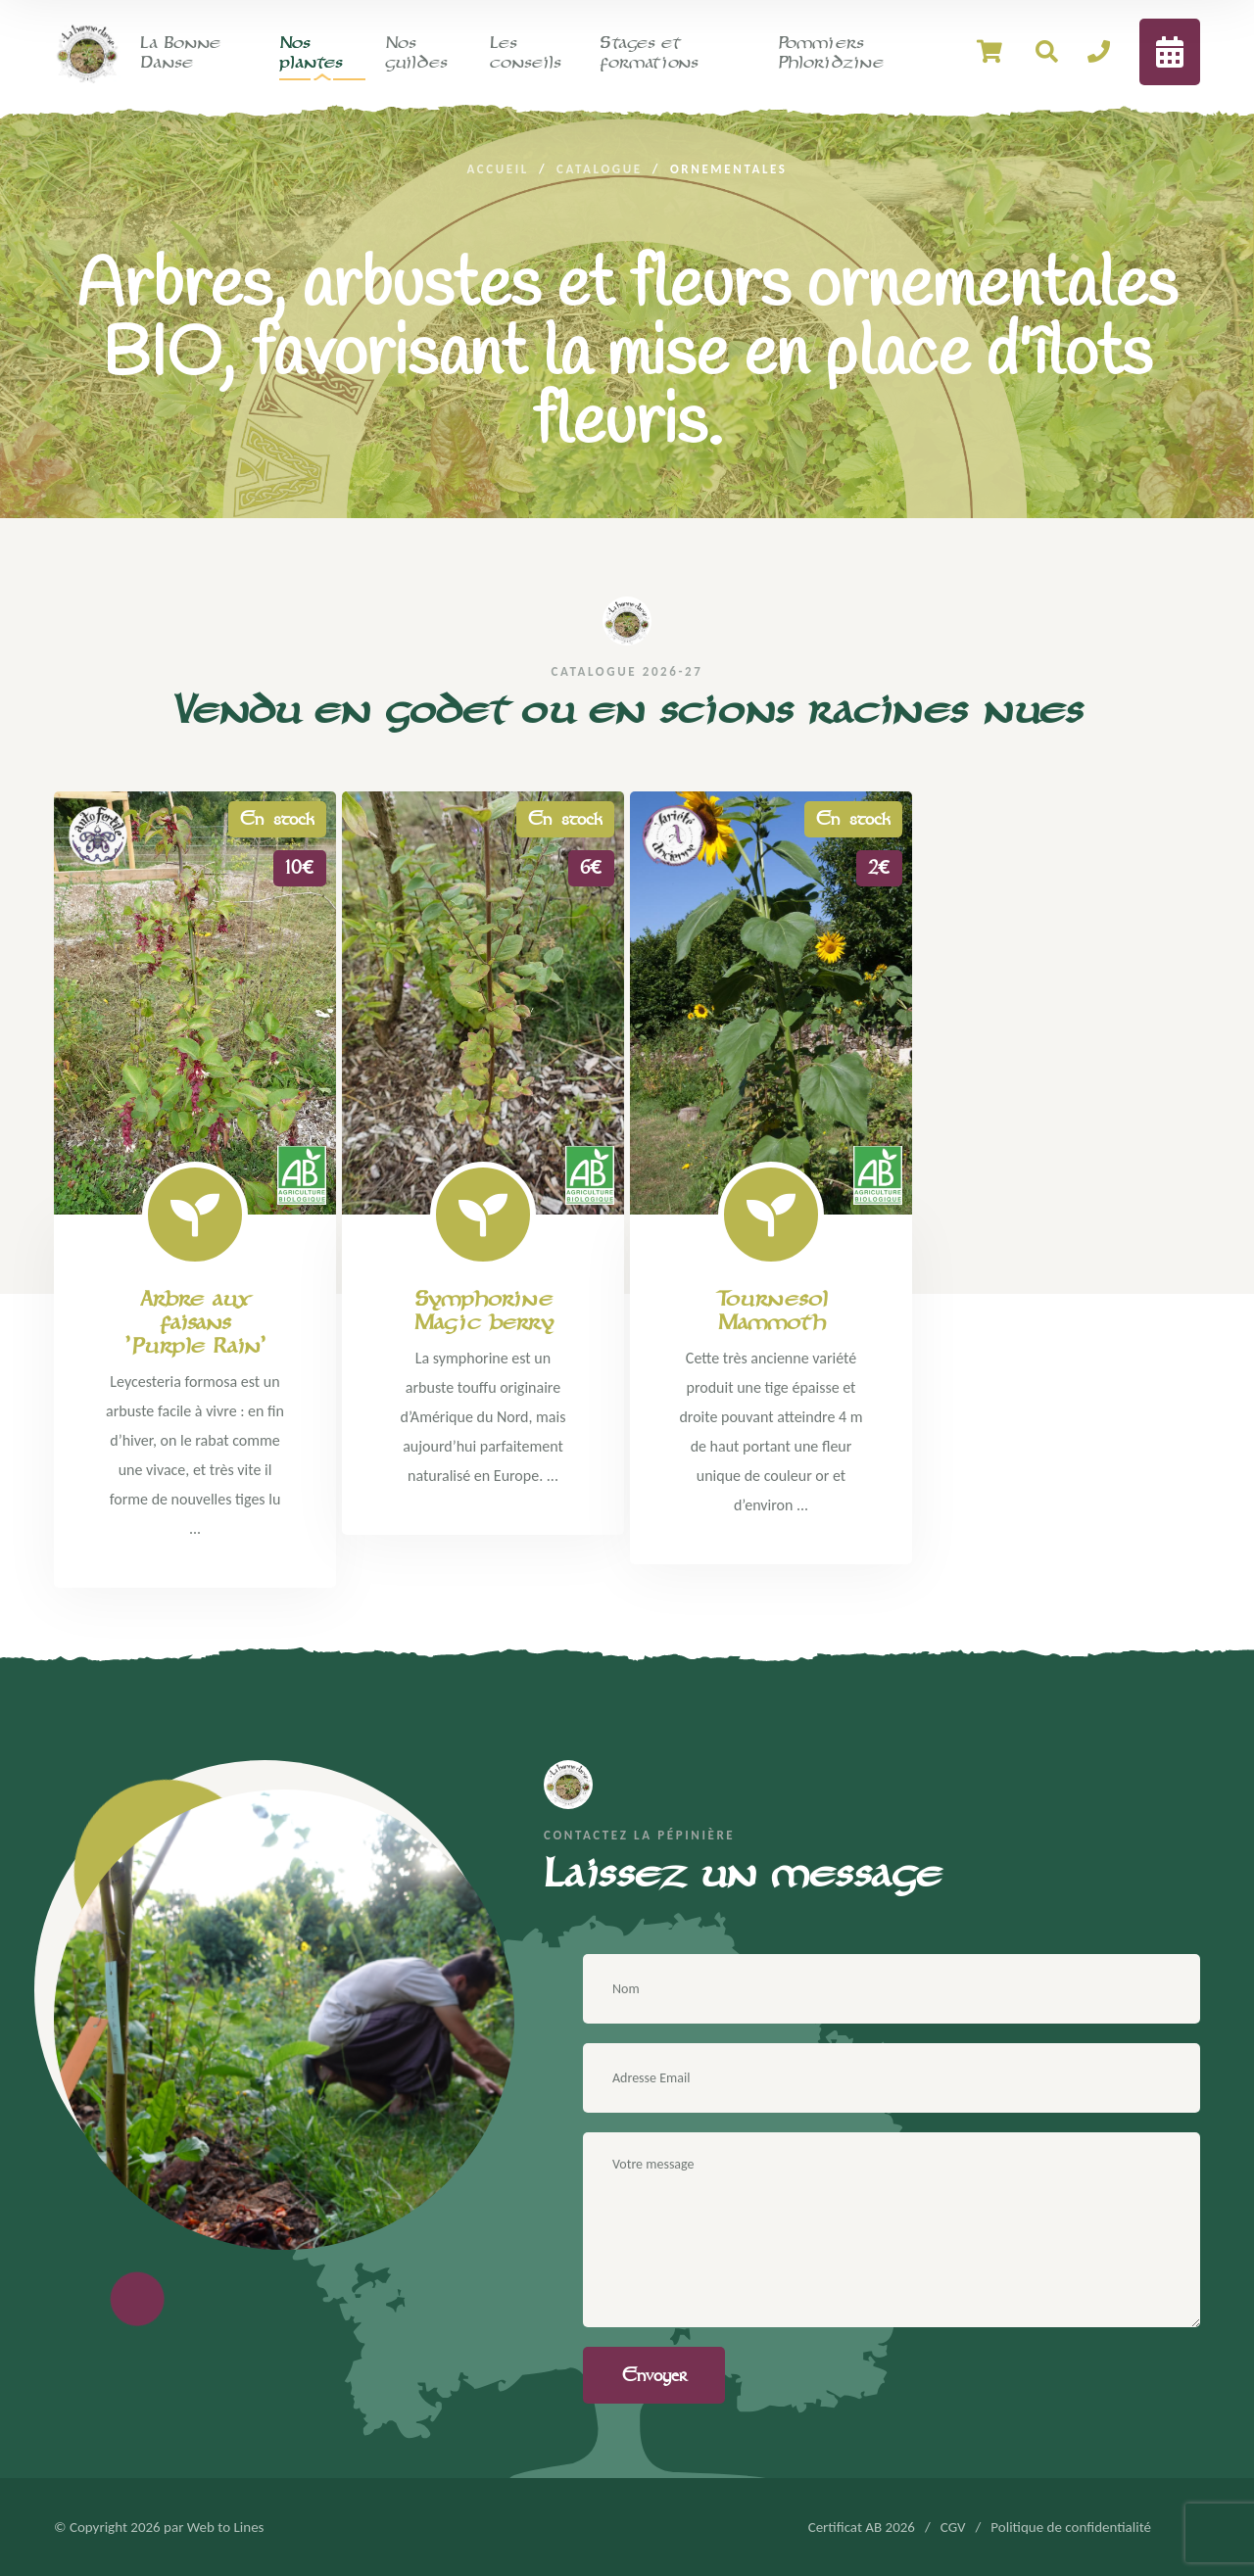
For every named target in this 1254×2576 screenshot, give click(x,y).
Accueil (497, 169)
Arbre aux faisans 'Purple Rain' (195, 1322)
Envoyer (654, 2375)
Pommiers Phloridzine (831, 52)
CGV (953, 2527)
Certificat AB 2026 (861, 2527)
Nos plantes (311, 52)
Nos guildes (416, 52)
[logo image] (87, 51)
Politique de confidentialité (1070, 2527)
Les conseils (525, 52)
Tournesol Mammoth (771, 1310)
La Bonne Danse (180, 52)
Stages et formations (649, 52)
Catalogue (599, 169)
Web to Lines (226, 2527)
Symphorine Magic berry (483, 1310)
